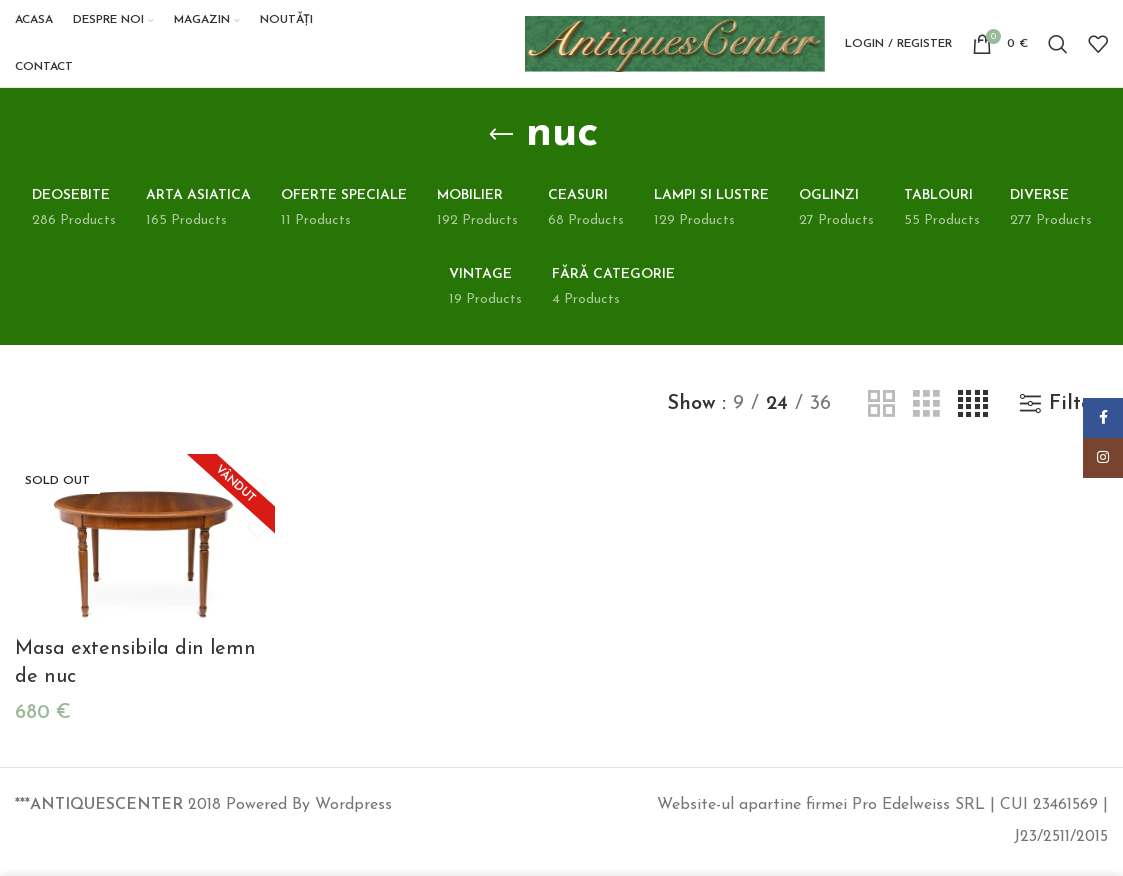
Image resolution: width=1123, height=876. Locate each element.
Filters (1078, 417)
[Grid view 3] (926, 417)
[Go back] (501, 147)
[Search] (1058, 50)
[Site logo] (675, 49)
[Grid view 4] (973, 417)
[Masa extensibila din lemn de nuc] (144, 553)
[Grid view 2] (881, 417)
